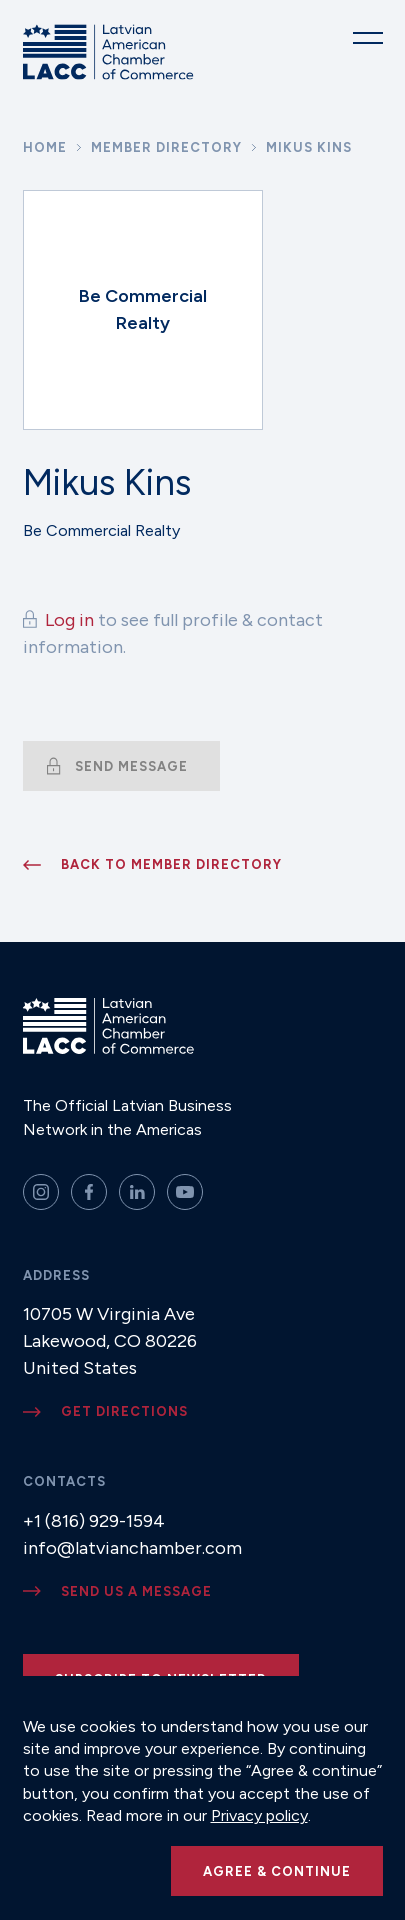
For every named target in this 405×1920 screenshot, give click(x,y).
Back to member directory (171, 864)
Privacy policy (259, 1815)
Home (45, 147)
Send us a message (136, 1591)
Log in (69, 620)
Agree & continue (277, 1871)
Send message (131, 766)
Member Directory (166, 147)
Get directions (124, 1411)
